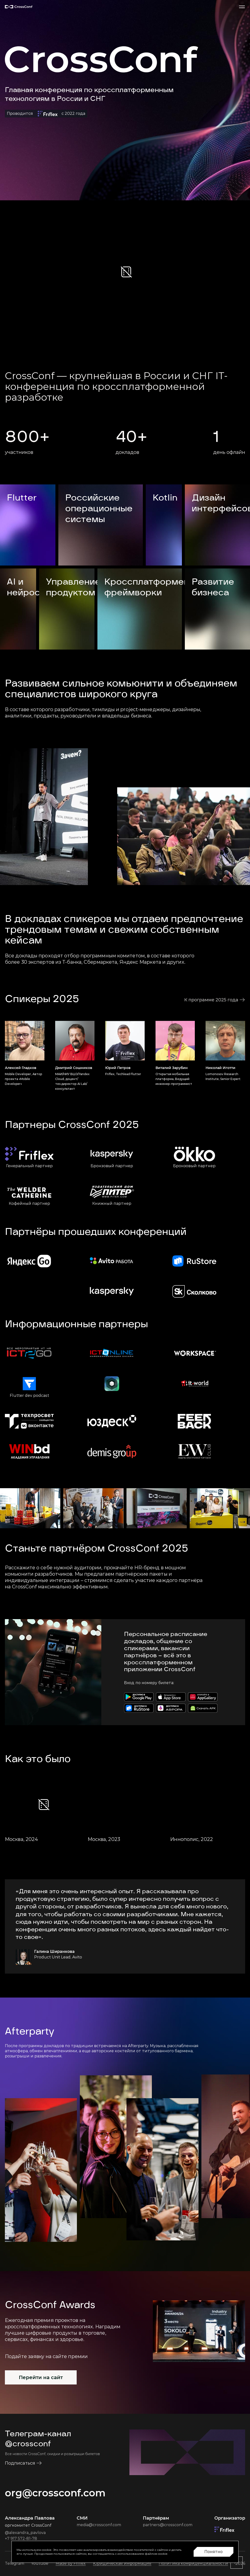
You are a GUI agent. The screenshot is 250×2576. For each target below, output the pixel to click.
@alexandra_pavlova (25, 2532)
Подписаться (23, 2463)
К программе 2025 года (214, 1000)
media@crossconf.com (99, 2525)
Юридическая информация (122, 2563)
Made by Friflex (71, 2563)
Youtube (39, 2563)
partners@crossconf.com (167, 2525)
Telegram (14, 2563)
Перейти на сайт (41, 2377)
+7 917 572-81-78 (21, 2538)
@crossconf (28, 2444)
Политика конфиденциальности (193, 2563)
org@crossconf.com (55, 2493)
